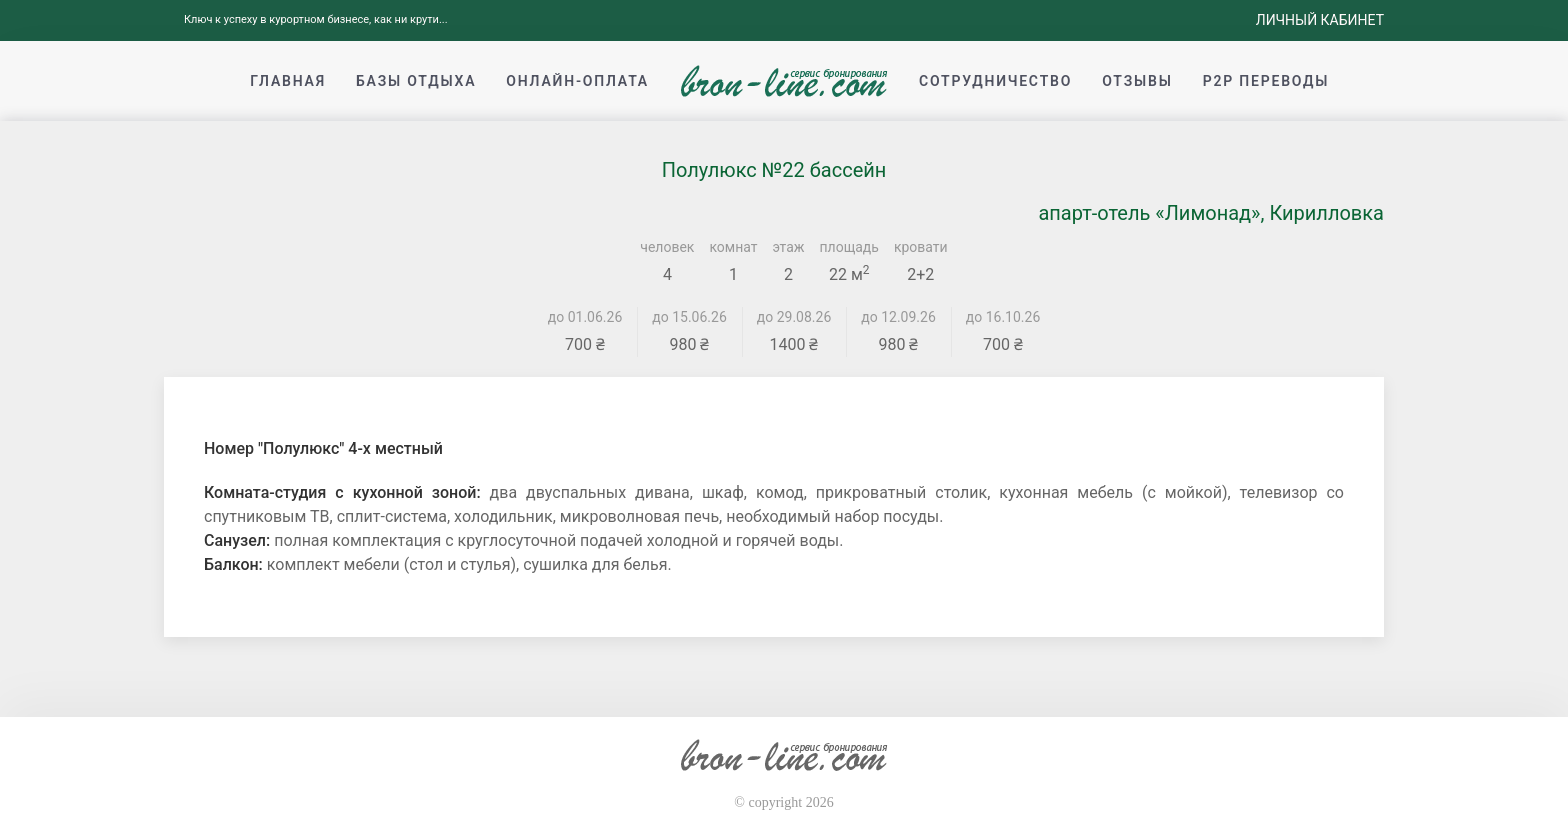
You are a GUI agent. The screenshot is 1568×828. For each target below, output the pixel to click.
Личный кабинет (1320, 20)
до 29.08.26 (794, 317)
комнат (733, 247)
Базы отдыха (416, 81)
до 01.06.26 (585, 317)
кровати (921, 247)
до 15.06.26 (689, 317)
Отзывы (1137, 81)
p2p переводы (1266, 81)
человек (667, 247)
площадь (849, 247)
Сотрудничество (995, 81)
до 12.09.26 (898, 317)
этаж (789, 247)
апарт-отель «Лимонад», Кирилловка (1211, 213)
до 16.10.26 (1003, 317)
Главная (288, 81)
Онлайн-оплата (577, 81)
